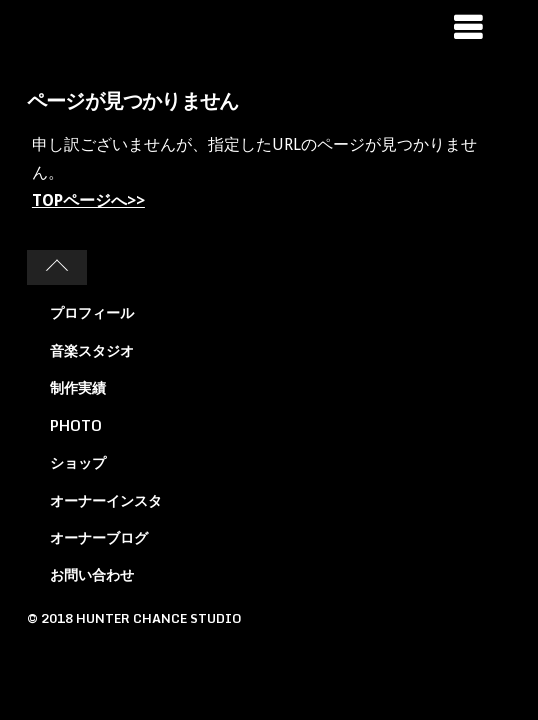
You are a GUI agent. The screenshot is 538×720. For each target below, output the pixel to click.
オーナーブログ (99, 537)
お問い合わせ (92, 574)
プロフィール (92, 312)
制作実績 (78, 387)
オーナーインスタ (106, 500)
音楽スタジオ (92, 350)
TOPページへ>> (88, 200)
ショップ (78, 462)
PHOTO (76, 425)
